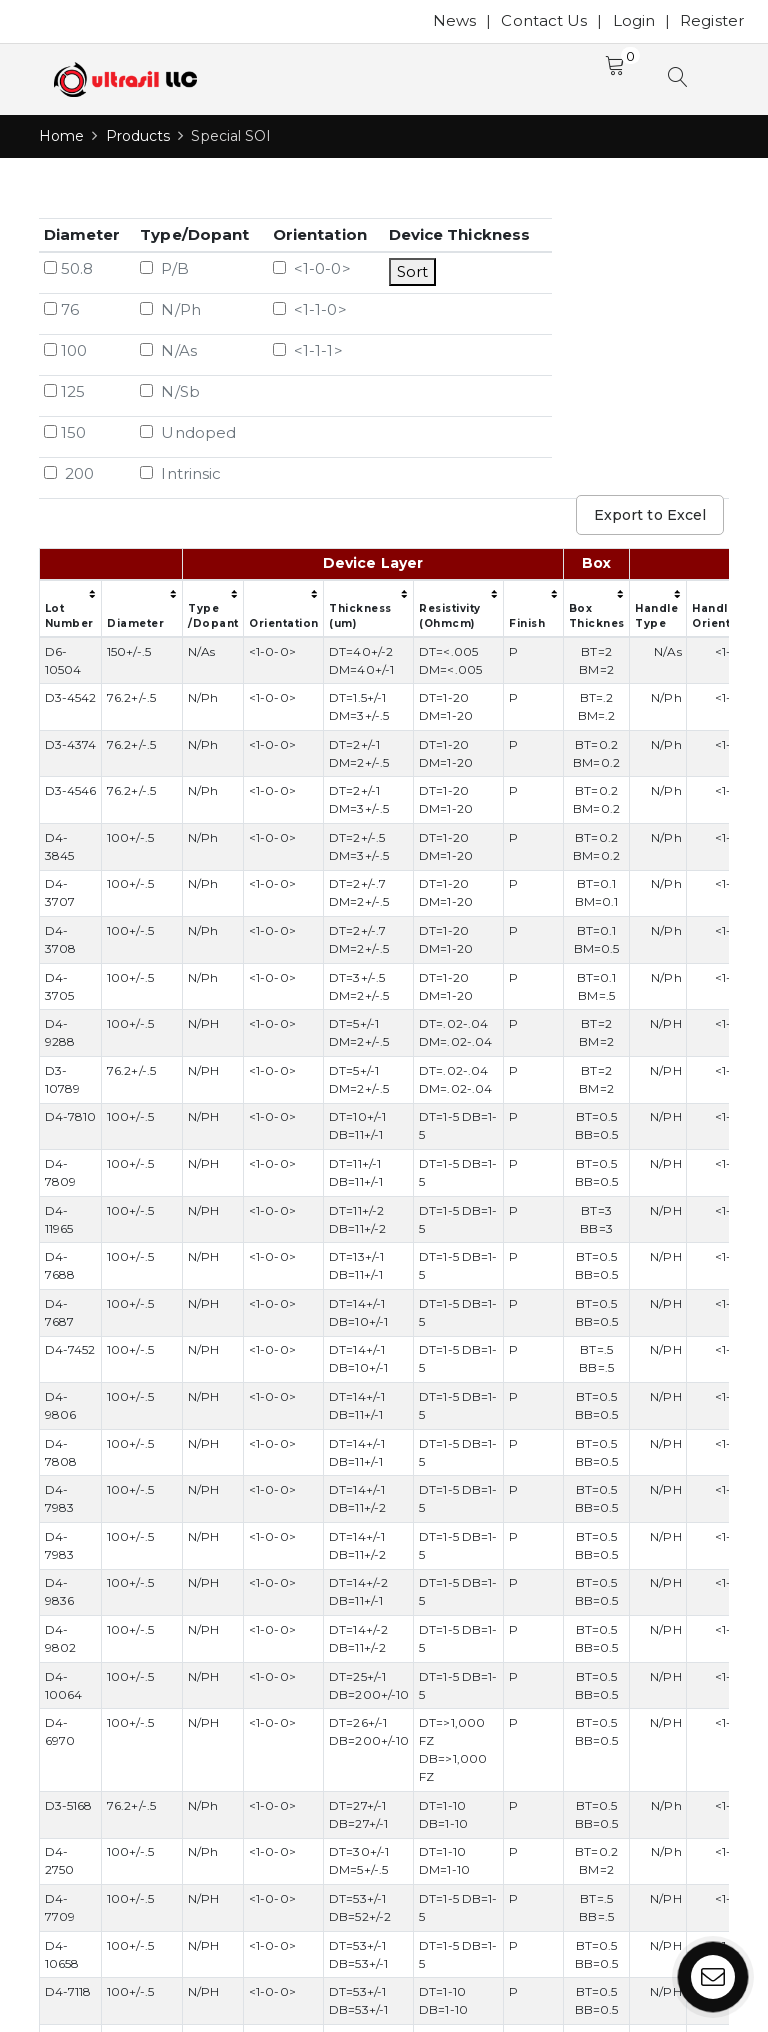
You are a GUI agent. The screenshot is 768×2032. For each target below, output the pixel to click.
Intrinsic (180, 473)
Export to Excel (650, 515)
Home (61, 136)
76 (61, 309)
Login (634, 20)
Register (712, 20)
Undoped (188, 432)
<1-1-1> (308, 350)
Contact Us (544, 20)
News (454, 20)
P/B (164, 268)
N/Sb (170, 391)
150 (65, 432)
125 (64, 391)
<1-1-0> (310, 309)
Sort (412, 271)
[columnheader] (111, 564)
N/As (168, 350)
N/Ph (170, 309)
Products (138, 136)
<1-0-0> (312, 268)
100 (65, 350)
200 (69, 473)
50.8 (69, 268)
